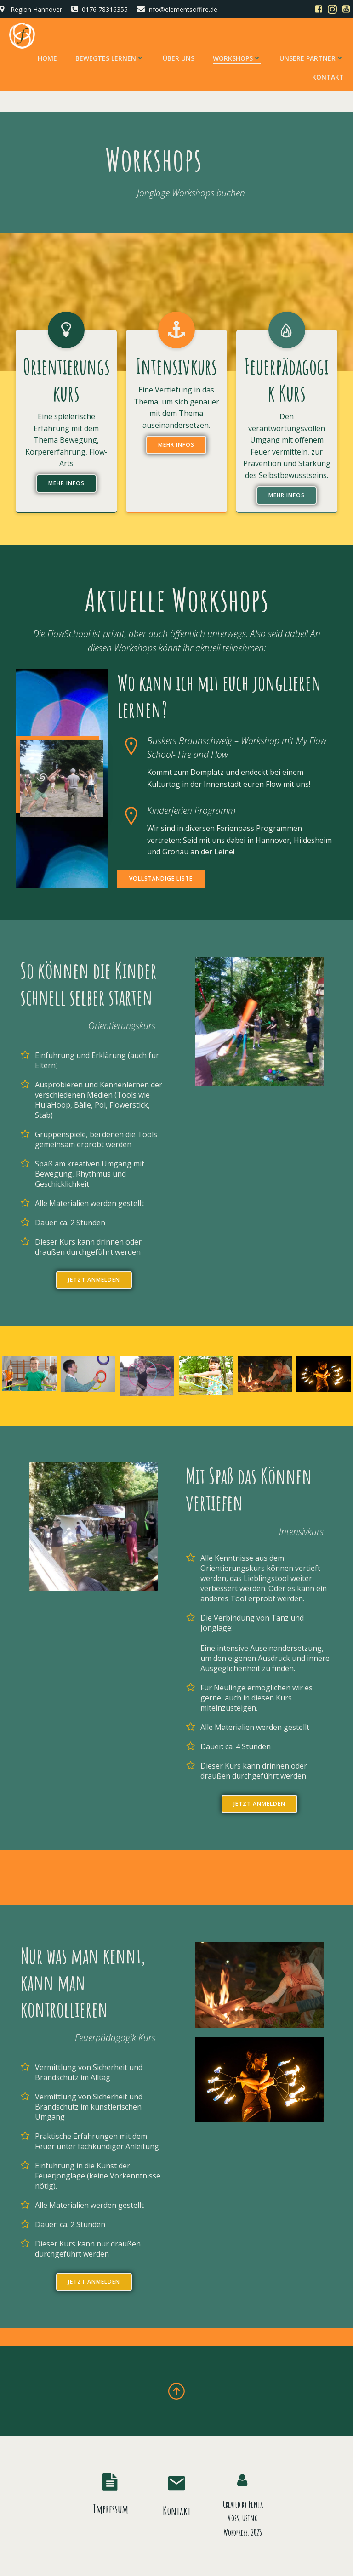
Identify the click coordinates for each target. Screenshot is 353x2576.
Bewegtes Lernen (109, 58)
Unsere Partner (311, 58)
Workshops (237, 58)
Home (47, 58)
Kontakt (328, 77)
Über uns (178, 58)
